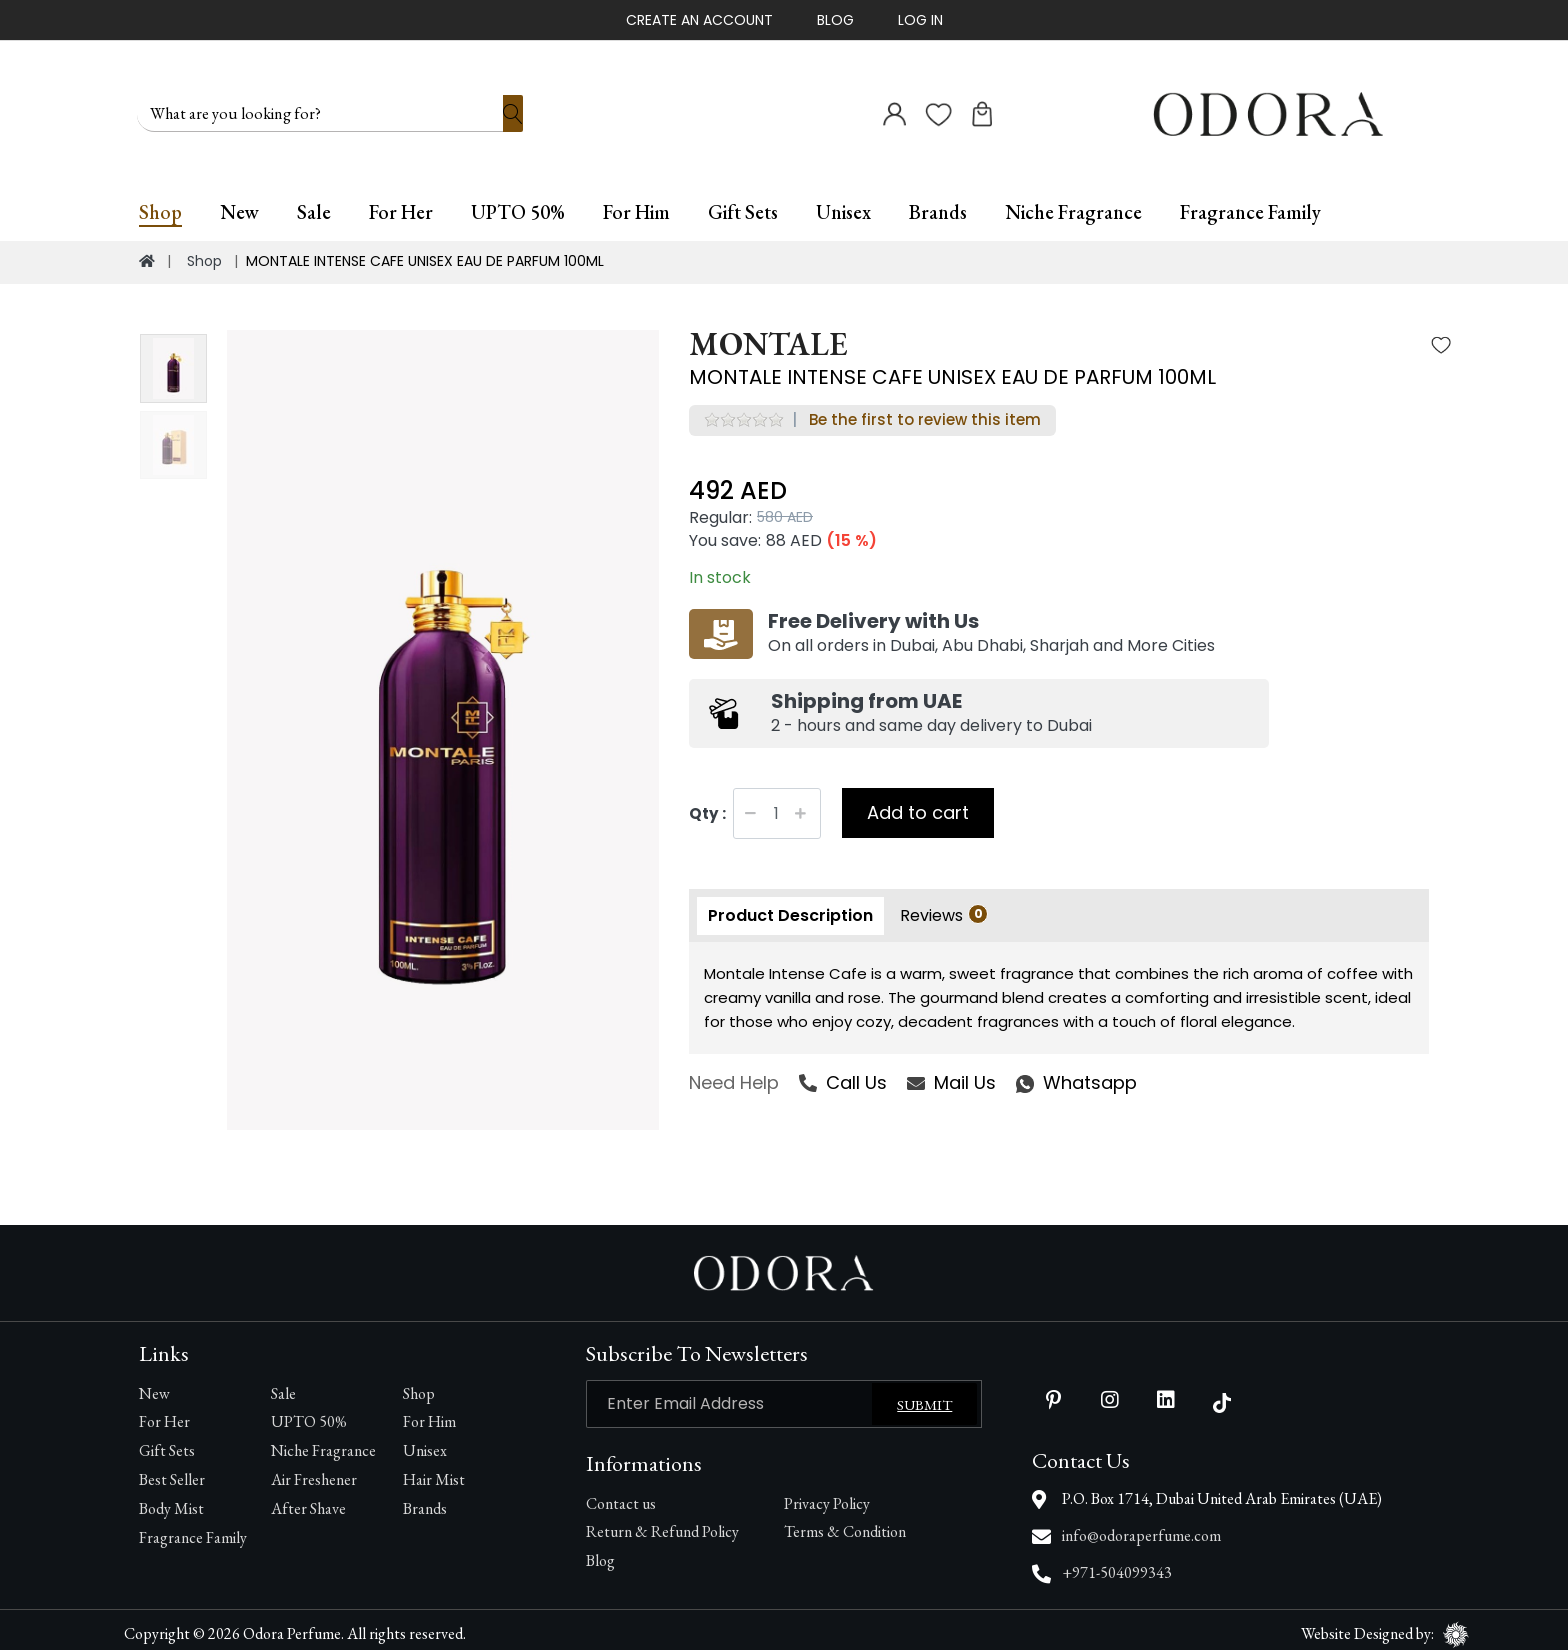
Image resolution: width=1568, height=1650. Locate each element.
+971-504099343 (1117, 1563)
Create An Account (699, 20)
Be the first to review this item (925, 410)
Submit (924, 1395)
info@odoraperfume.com (1141, 1526)
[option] (443, 721)
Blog (835, 20)
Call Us (843, 1073)
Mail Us (951, 1073)
